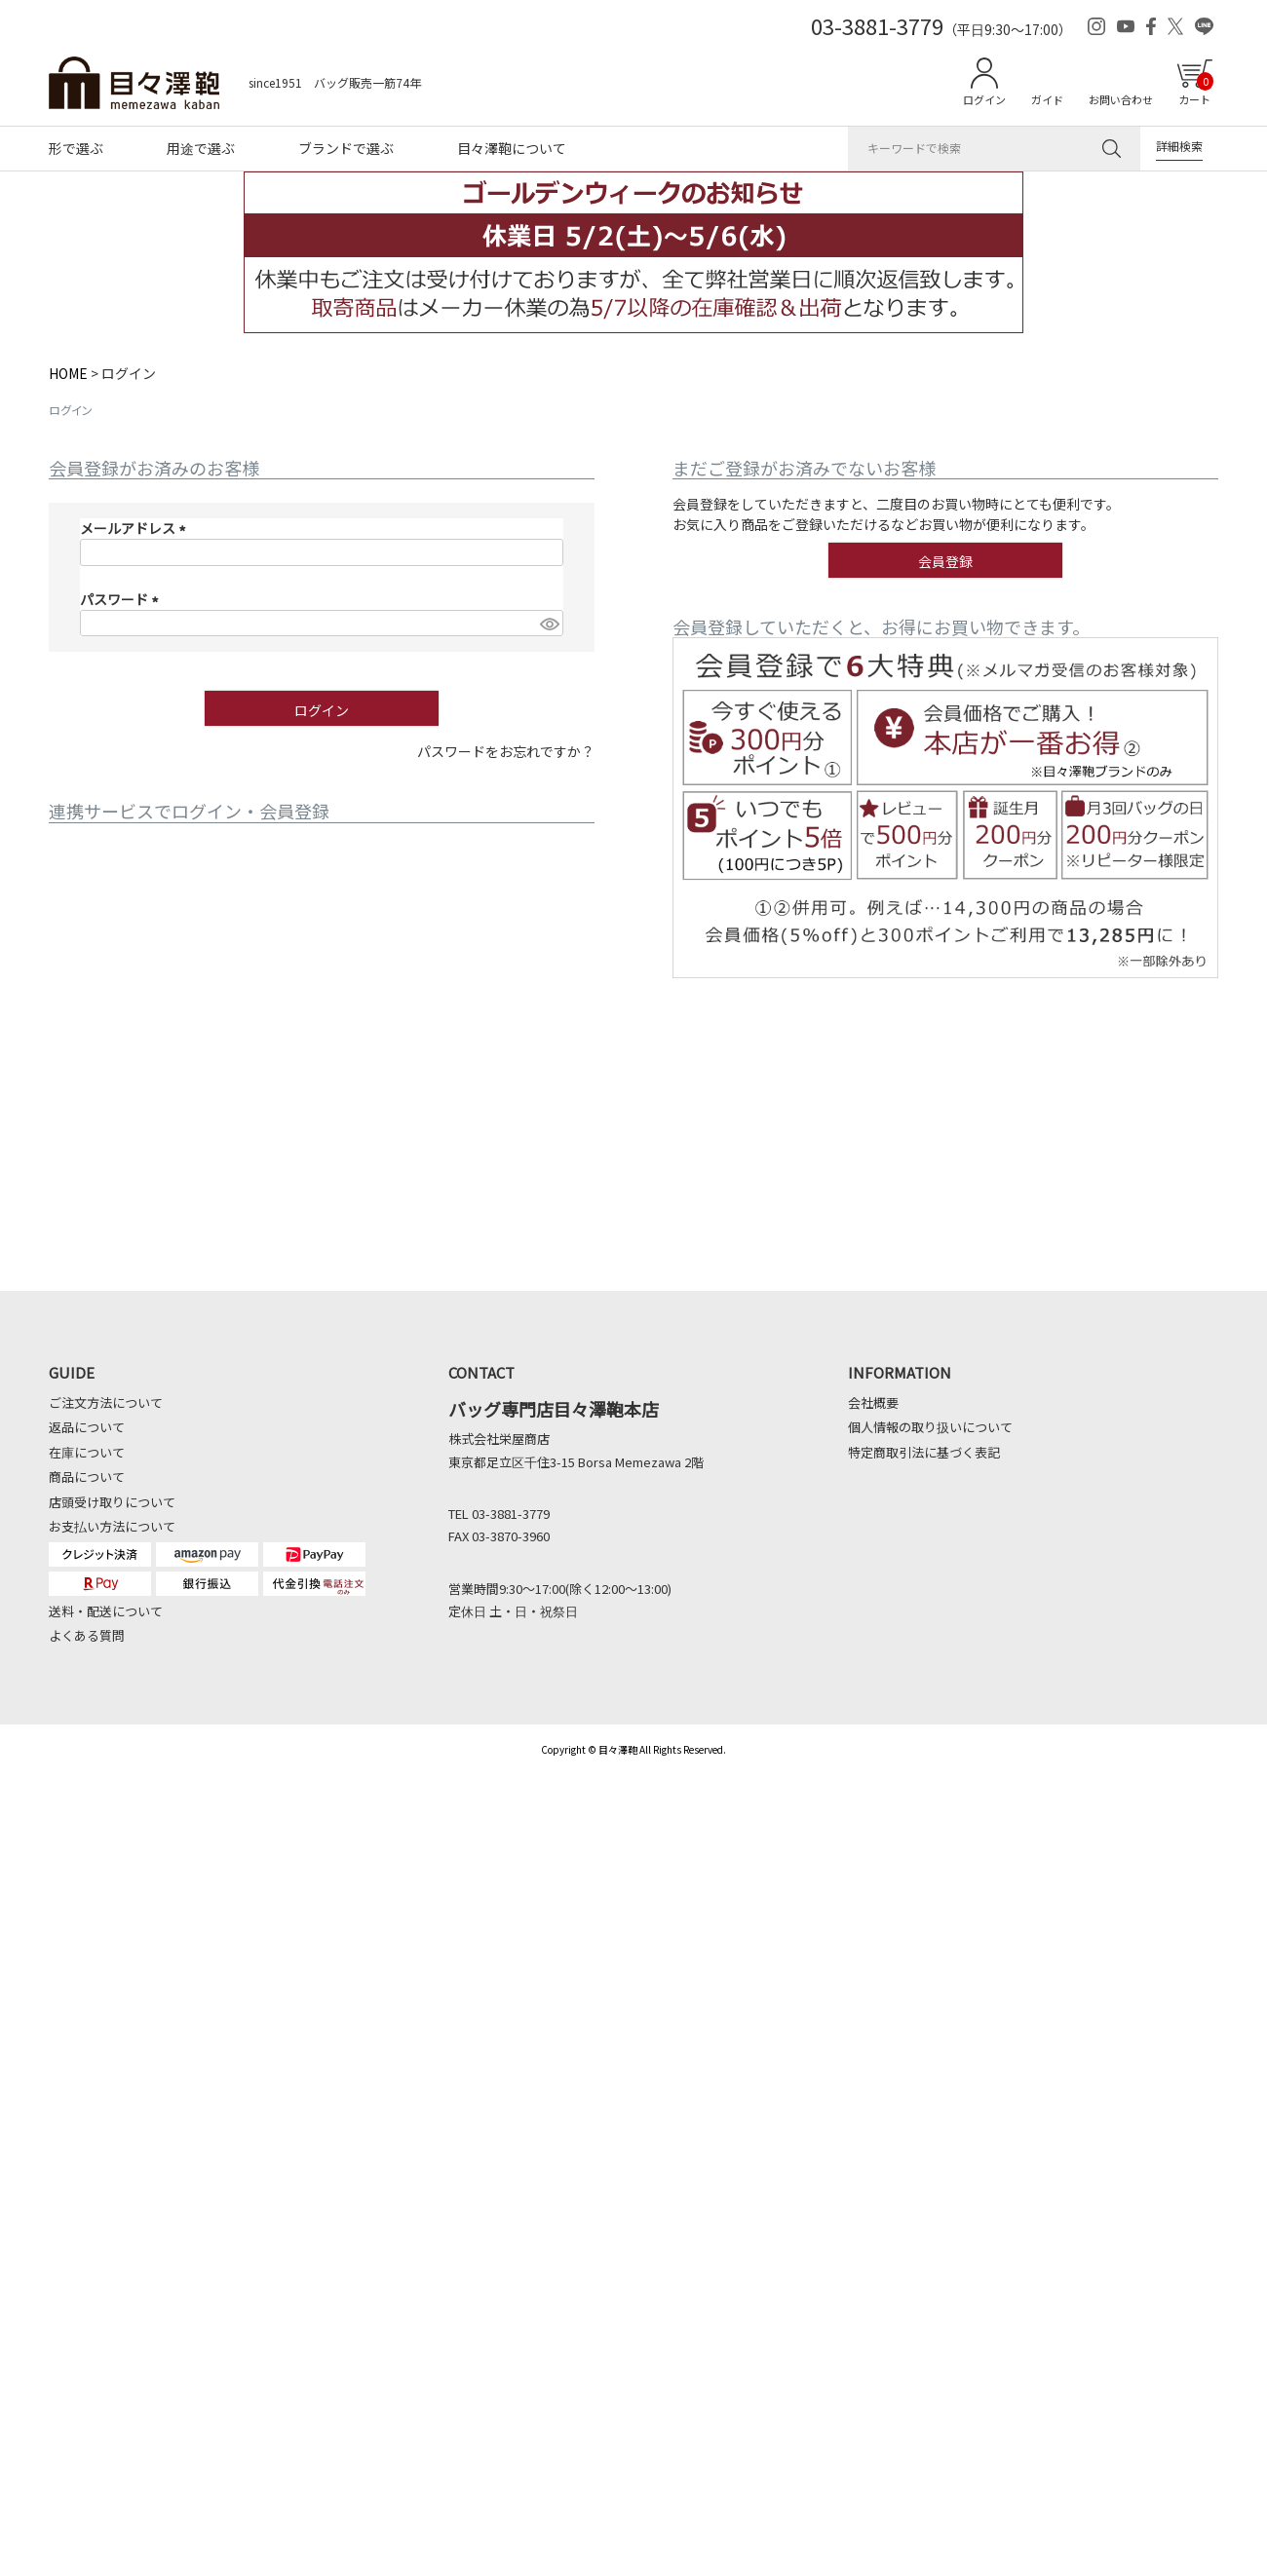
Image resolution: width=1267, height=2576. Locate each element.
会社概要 (873, 1402)
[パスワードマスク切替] (548, 623)
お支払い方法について (112, 1526)
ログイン (984, 99)
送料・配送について (106, 1611)
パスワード (122, 599)
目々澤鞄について (511, 148)
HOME (68, 373)
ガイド (1047, 99)
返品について (87, 1427)
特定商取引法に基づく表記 (924, 1452)
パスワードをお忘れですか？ (506, 751)
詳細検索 (1179, 145)
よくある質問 (87, 1635)
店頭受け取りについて (112, 1502)
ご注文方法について (106, 1402)
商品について (87, 1476)
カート (1195, 89)
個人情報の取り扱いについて (930, 1427)
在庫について (87, 1452)
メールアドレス (136, 528)
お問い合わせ (1121, 99)
